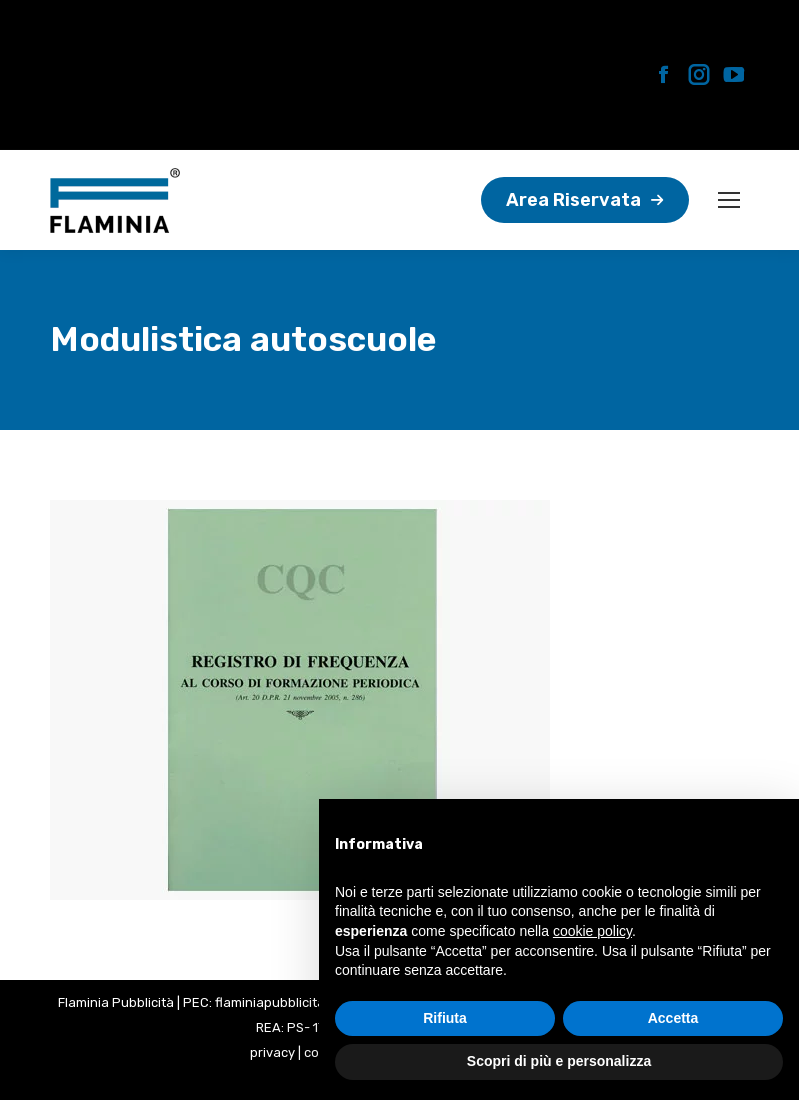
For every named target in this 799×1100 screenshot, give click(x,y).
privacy (272, 1052)
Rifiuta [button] (445, 1018)
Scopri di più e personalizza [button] (559, 1061)
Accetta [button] (673, 1018)
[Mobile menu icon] (729, 200)
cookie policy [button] (592, 931)
